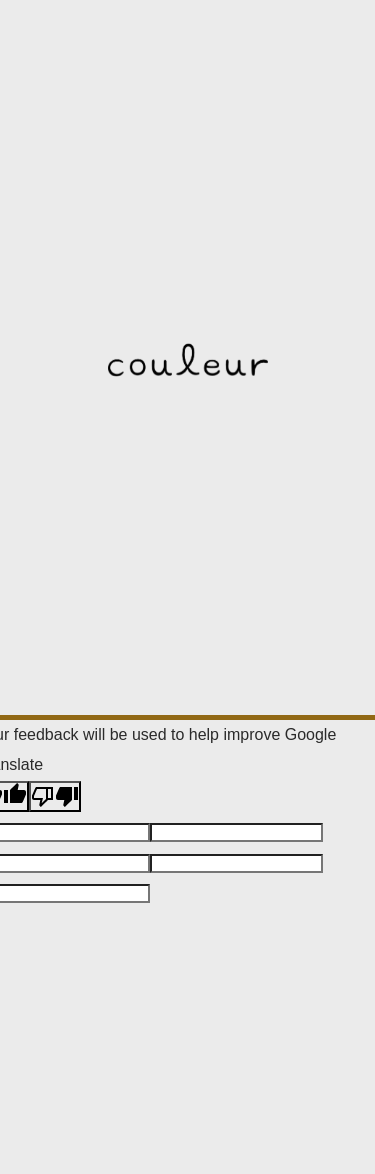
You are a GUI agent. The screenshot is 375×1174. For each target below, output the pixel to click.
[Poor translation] (55, 796)
